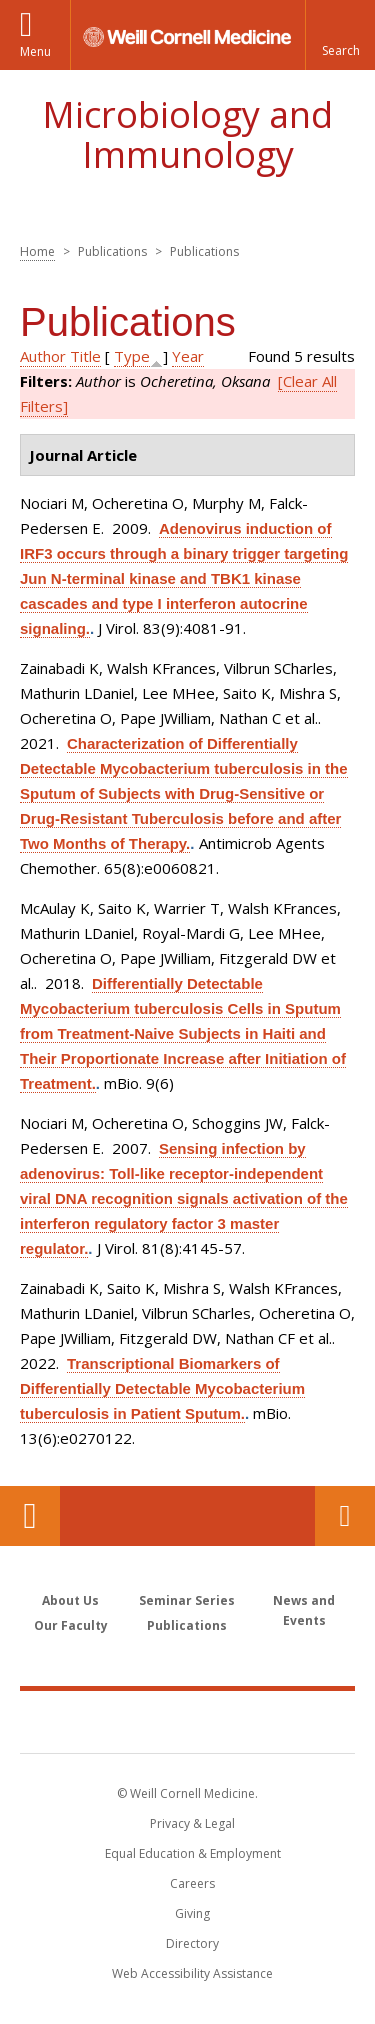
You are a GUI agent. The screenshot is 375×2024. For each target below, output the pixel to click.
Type (132, 356)
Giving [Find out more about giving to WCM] (192, 1913)
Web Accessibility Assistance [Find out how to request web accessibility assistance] (192, 1973)
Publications (187, 1625)
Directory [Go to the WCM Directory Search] (192, 1943)
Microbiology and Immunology (187, 134)
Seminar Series (187, 1600)
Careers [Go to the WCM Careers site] (192, 1883)
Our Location (30, 1516)
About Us (70, 1600)
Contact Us (345, 1516)
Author (43, 356)
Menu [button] (35, 51)
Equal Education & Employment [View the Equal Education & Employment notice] (193, 1853)
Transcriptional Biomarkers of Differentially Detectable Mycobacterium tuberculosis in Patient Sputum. (162, 1388)
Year (188, 356)
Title (85, 356)
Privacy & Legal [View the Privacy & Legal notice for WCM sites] (192, 1823)
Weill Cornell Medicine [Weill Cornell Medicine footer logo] (188, 1721)
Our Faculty (71, 1625)
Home (37, 251)
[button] (340, 35)
